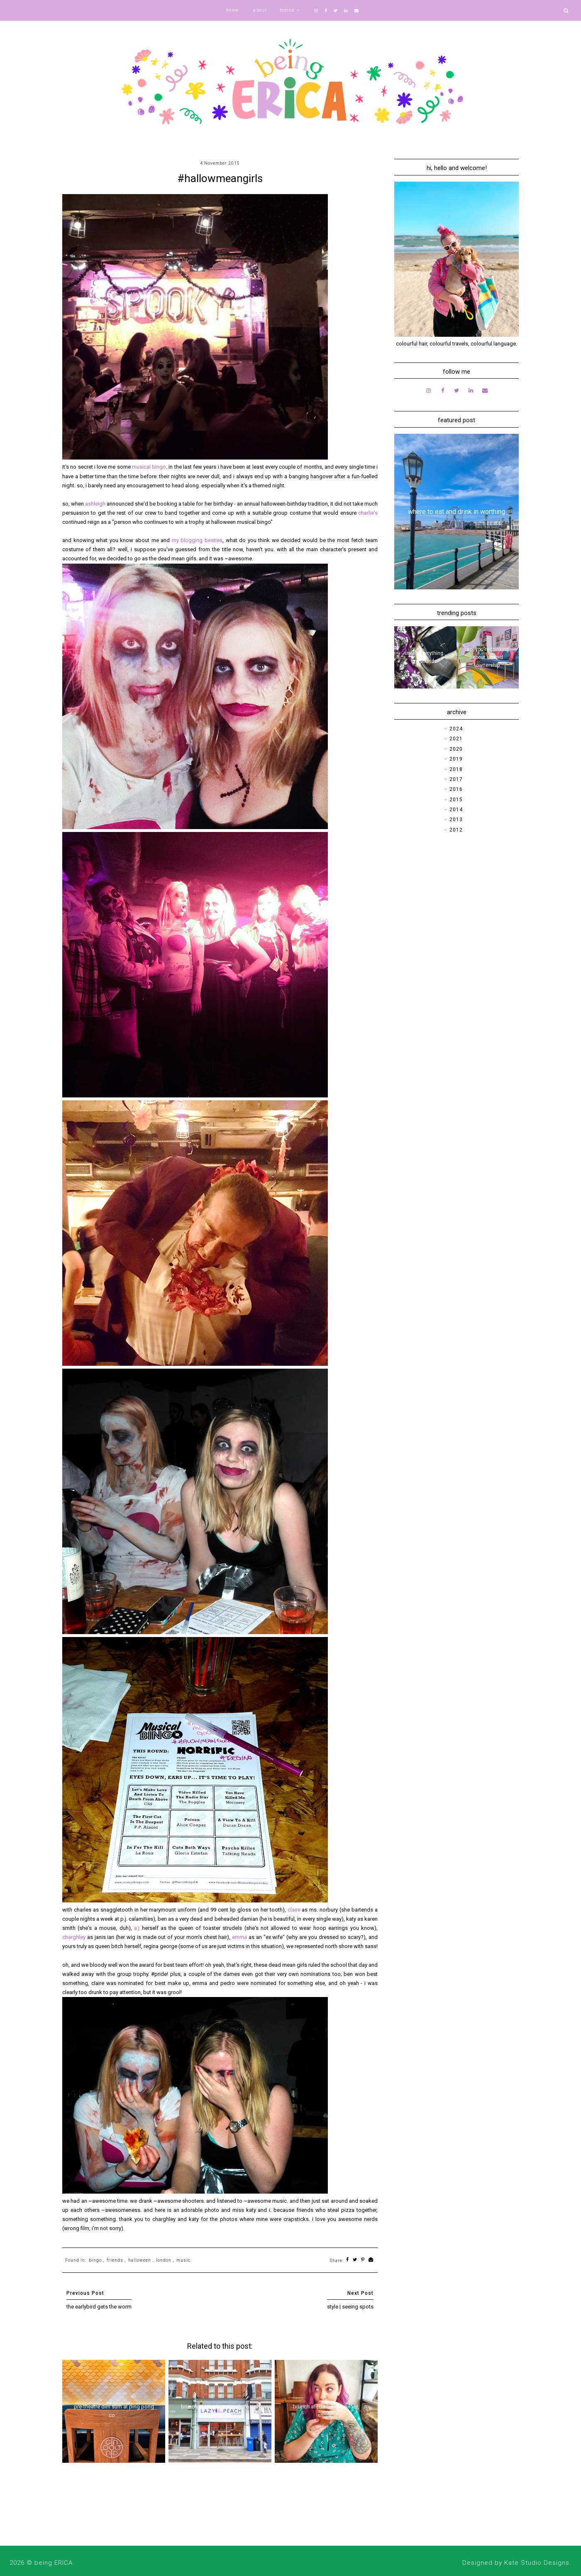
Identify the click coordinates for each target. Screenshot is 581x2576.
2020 (456, 749)
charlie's (368, 513)
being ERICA (53, 2562)
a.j (136, 1928)
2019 (456, 759)
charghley (74, 1937)
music (183, 2260)
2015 (456, 800)
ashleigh (96, 504)
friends (115, 2260)
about (260, 10)
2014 (456, 809)
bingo (95, 2260)
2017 (456, 779)
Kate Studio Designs (536, 2562)
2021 (456, 739)
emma (240, 1937)
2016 (456, 789)
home (232, 10)
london (163, 2260)
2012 (456, 830)
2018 (456, 769)
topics (287, 10)
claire (295, 1910)
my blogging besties (197, 540)
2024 (456, 729)
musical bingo (149, 467)
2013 (456, 819)
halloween (139, 2260)
